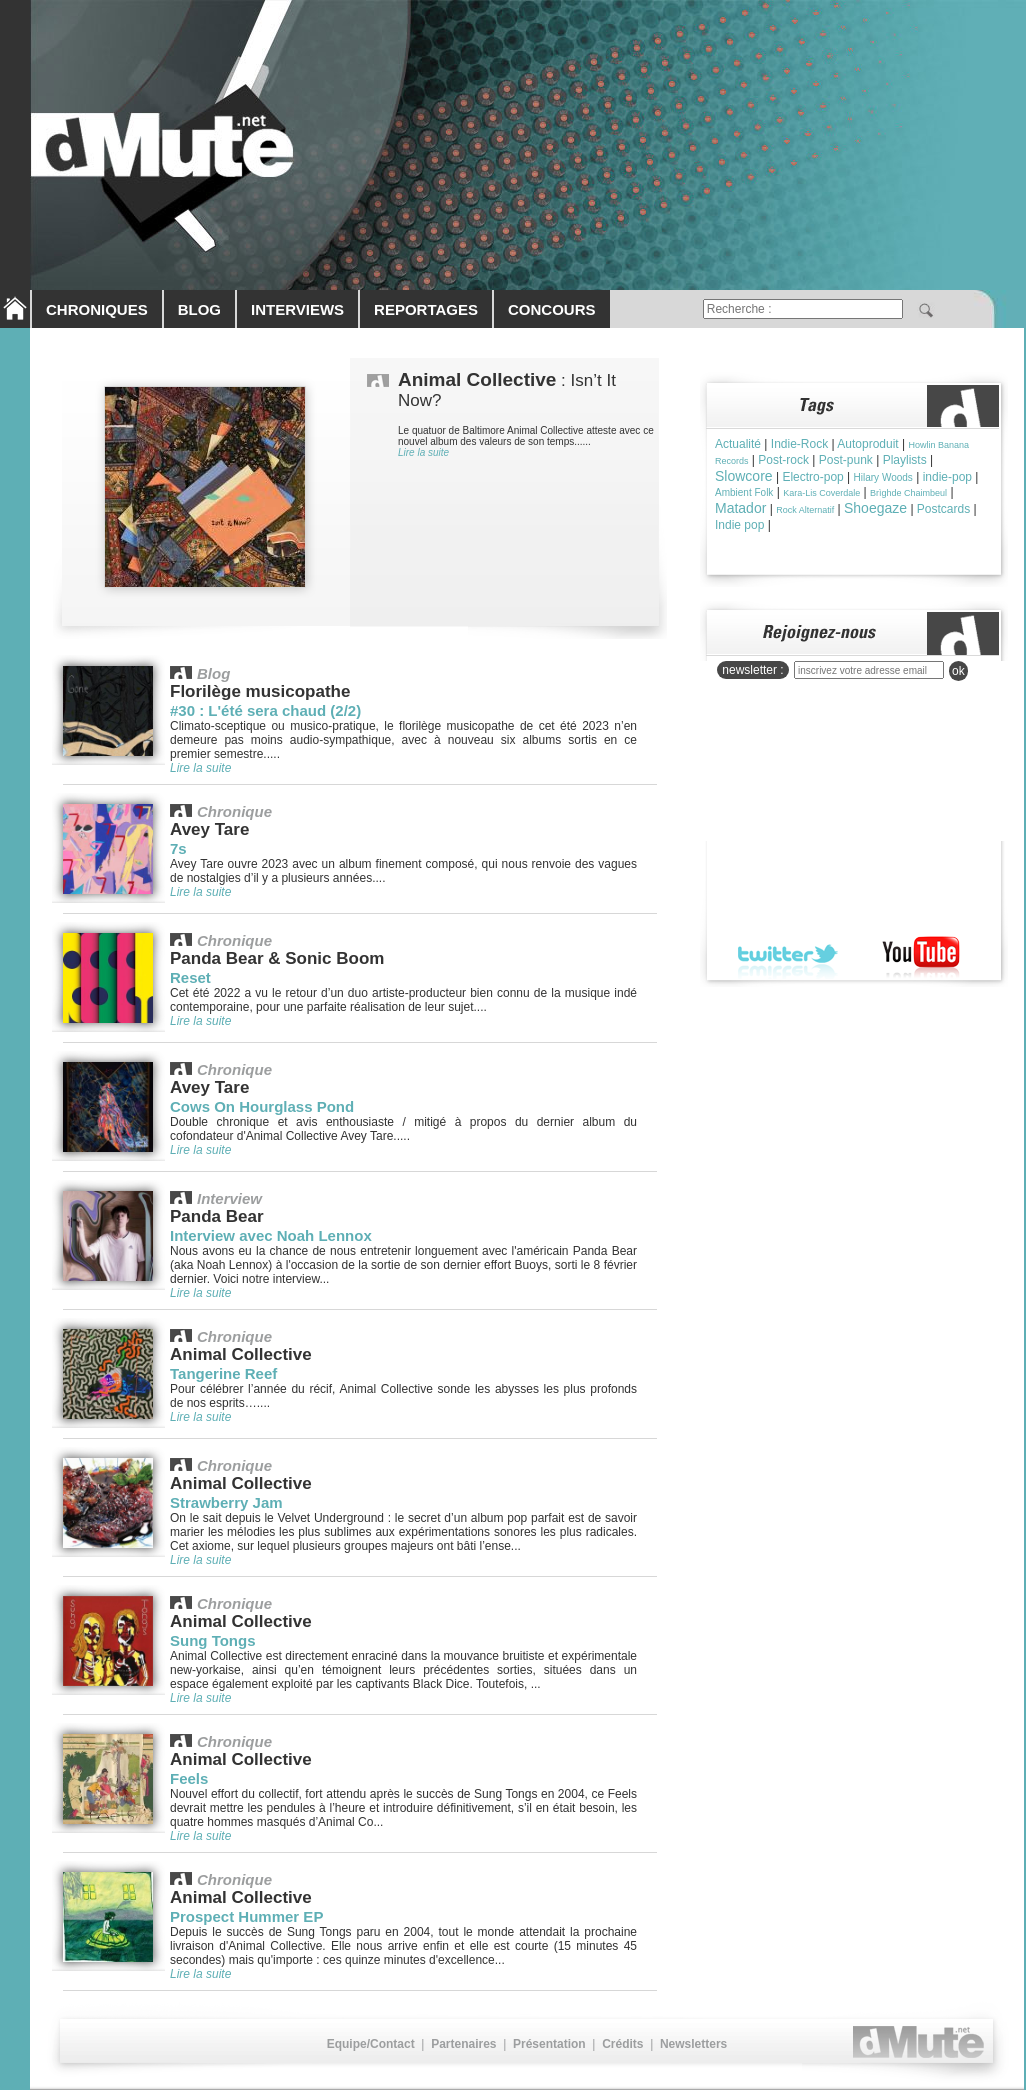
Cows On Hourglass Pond (262, 1106)
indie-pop (947, 477)
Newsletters (693, 2044)
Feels (189, 1778)
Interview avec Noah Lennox (271, 1235)
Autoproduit (867, 444)
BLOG (199, 309)
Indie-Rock (799, 444)
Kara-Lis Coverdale (821, 493)
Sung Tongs (213, 1640)
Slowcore (744, 476)
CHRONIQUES (97, 309)
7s (178, 848)
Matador (740, 508)
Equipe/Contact (371, 2044)
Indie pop (739, 525)
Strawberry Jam (226, 1502)
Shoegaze (875, 508)
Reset (190, 977)
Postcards (943, 509)
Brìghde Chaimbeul (908, 493)
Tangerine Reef (223, 1373)
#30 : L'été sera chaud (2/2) (265, 710)
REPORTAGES (426, 309)
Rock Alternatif (805, 510)
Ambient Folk (744, 492)
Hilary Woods (883, 477)
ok (958, 671)
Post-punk (846, 460)
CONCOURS (552, 309)
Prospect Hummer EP (246, 1916)
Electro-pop (812, 477)
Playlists (905, 460)
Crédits (622, 2044)
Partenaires (463, 2044)
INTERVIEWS (297, 309)
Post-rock (783, 460)
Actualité (738, 444)
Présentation (549, 2044)
